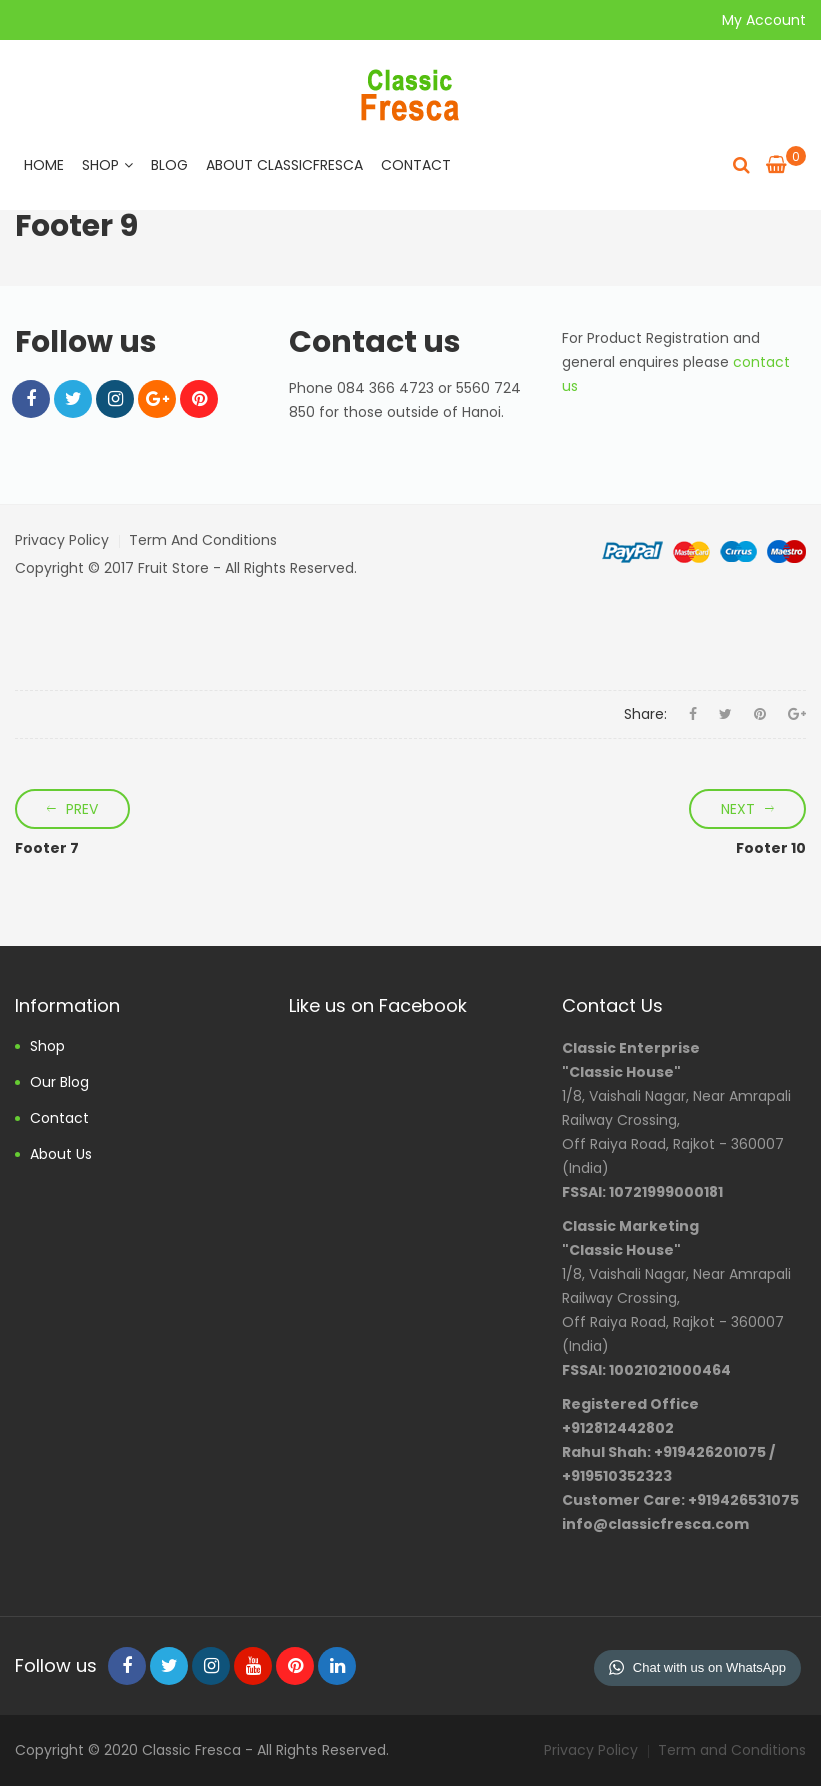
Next (738, 809)
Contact (416, 165)
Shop (107, 165)
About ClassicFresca (284, 165)
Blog (169, 165)
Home (44, 165)
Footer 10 (771, 848)
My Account (764, 20)
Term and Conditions (203, 540)
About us (61, 1154)
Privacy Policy (62, 540)
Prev (82, 809)
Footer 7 (47, 848)
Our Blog (59, 1082)
